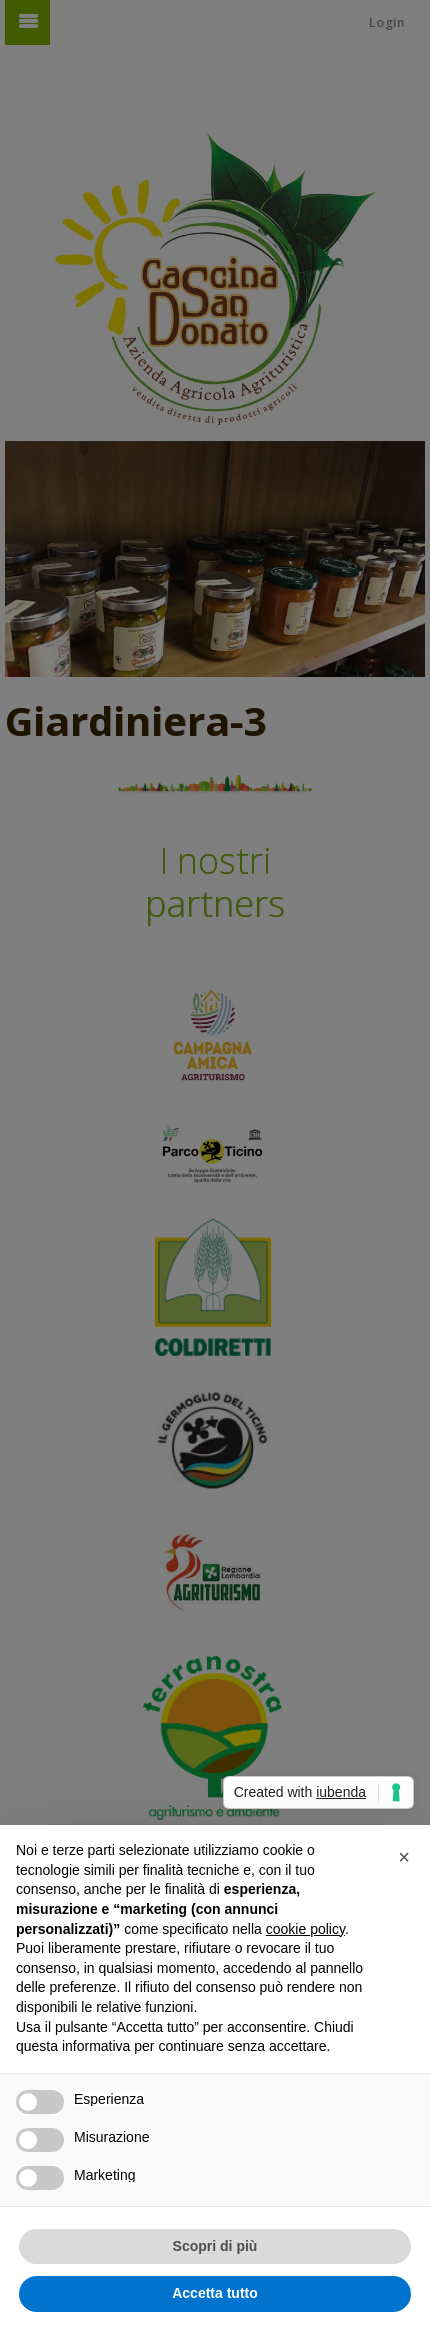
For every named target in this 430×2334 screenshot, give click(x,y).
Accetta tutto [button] (215, 2293)
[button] (404, 1857)
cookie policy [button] (305, 1929)
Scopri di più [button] (215, 2246)
